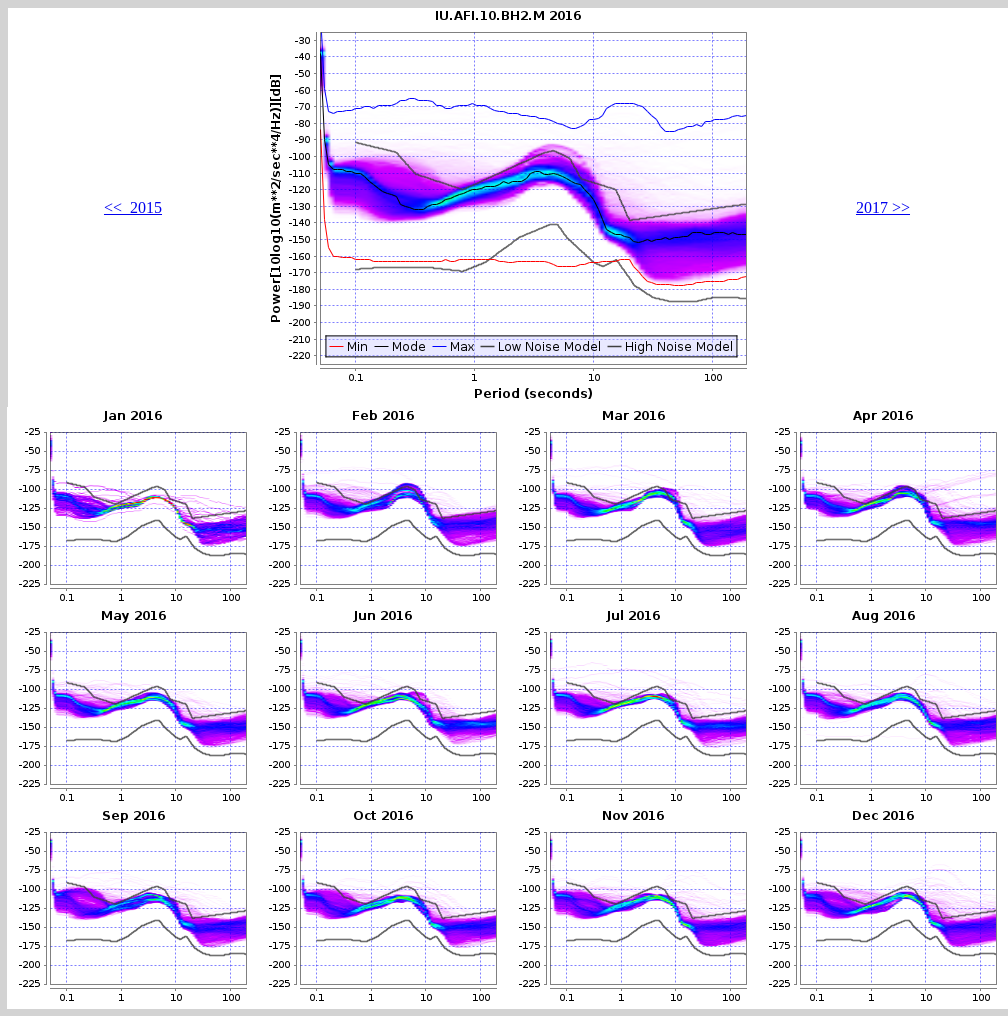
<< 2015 (133, 207)
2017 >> (883, 207)
